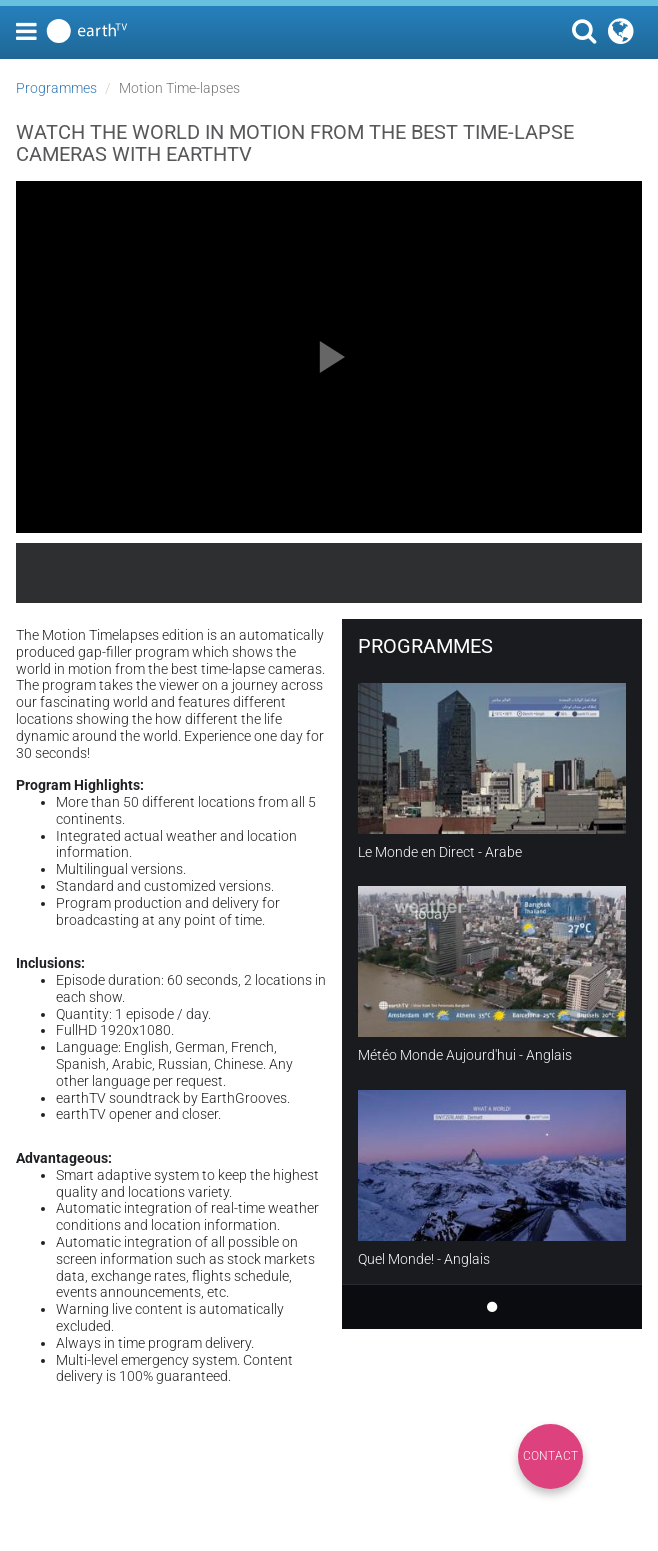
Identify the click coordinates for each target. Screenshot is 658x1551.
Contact (550, 1456)
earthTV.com (553, 573)
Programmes (56, 88)
